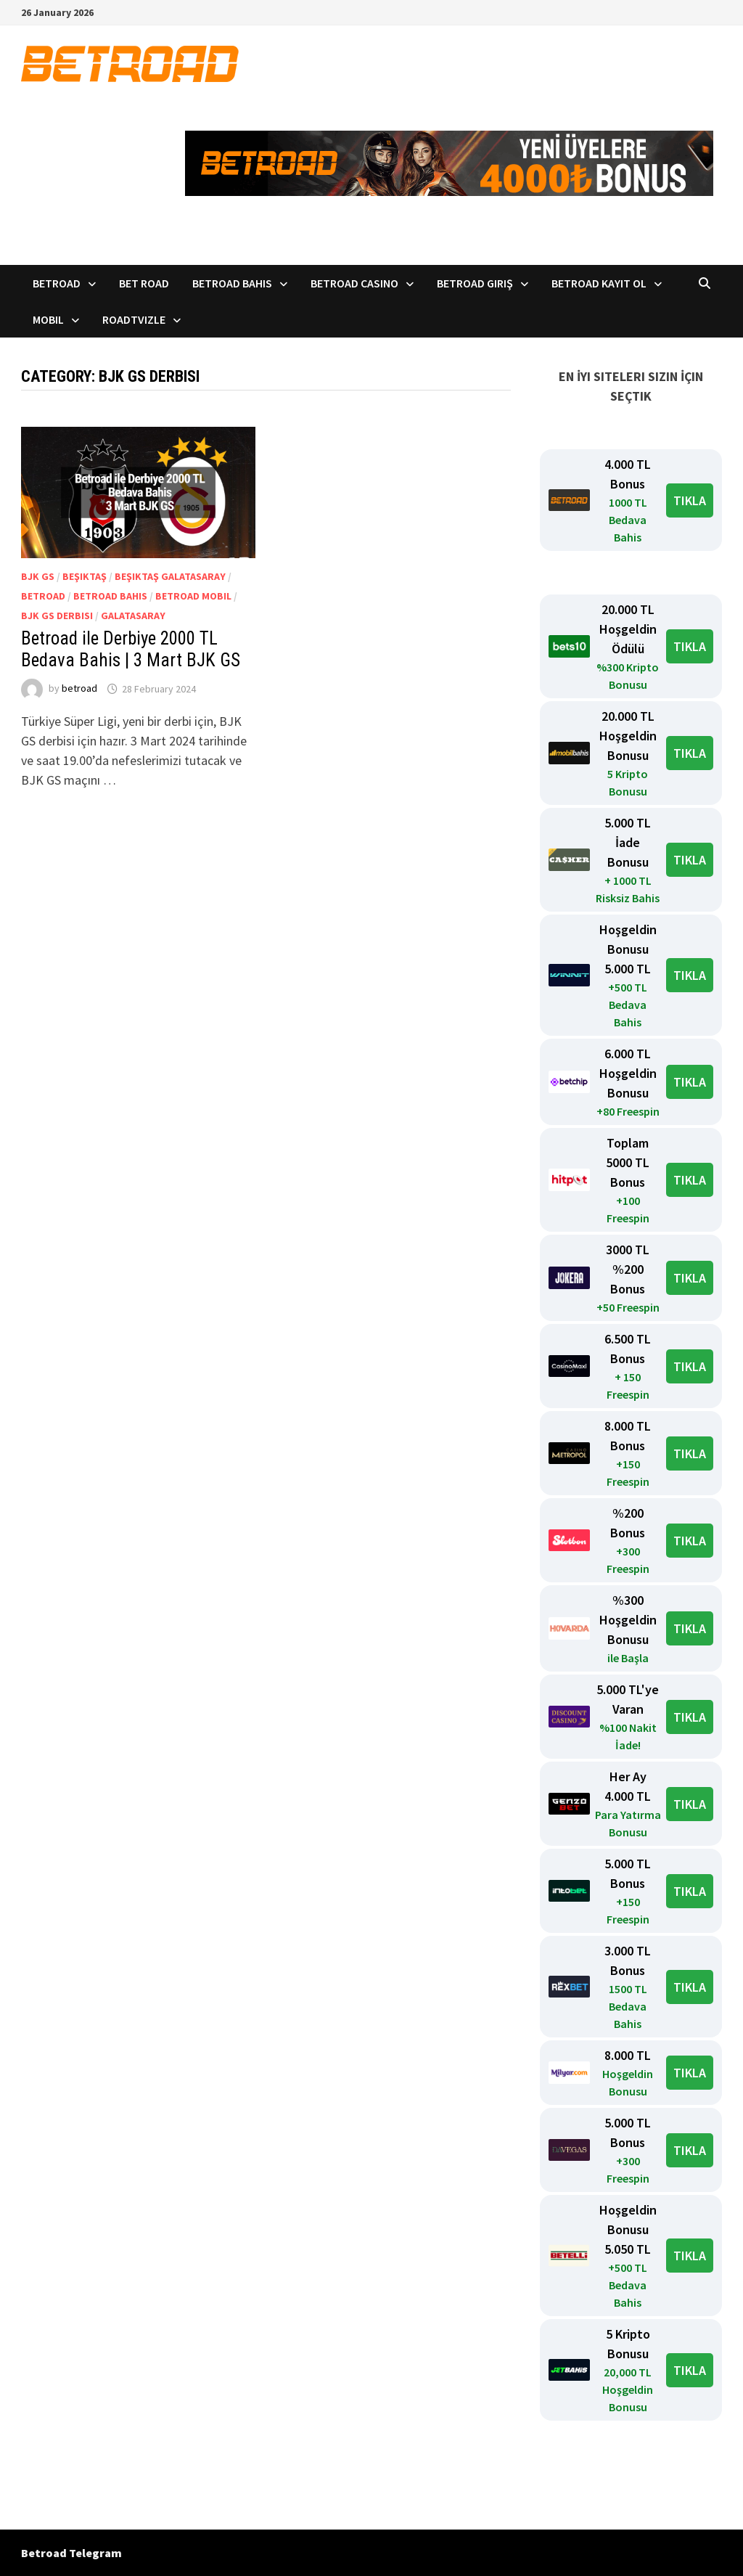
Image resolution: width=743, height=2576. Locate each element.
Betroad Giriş (475, 283)
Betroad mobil (193, 595)
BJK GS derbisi (57, 615)
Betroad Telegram (71, 2553)
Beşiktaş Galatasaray (170, 576)
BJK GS (37, 576)
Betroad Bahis (232, 283)
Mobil (48, 319)
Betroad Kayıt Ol (598, 283)
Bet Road (144, 283)
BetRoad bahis (110, 595)
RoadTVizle (133, 319)
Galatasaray (133, 615)
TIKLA (689, 500)
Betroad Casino (354, 283)
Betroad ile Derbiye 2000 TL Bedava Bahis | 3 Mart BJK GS (130, 649)
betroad (79, 688)
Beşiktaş (84, 576)
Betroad (57, 283)
